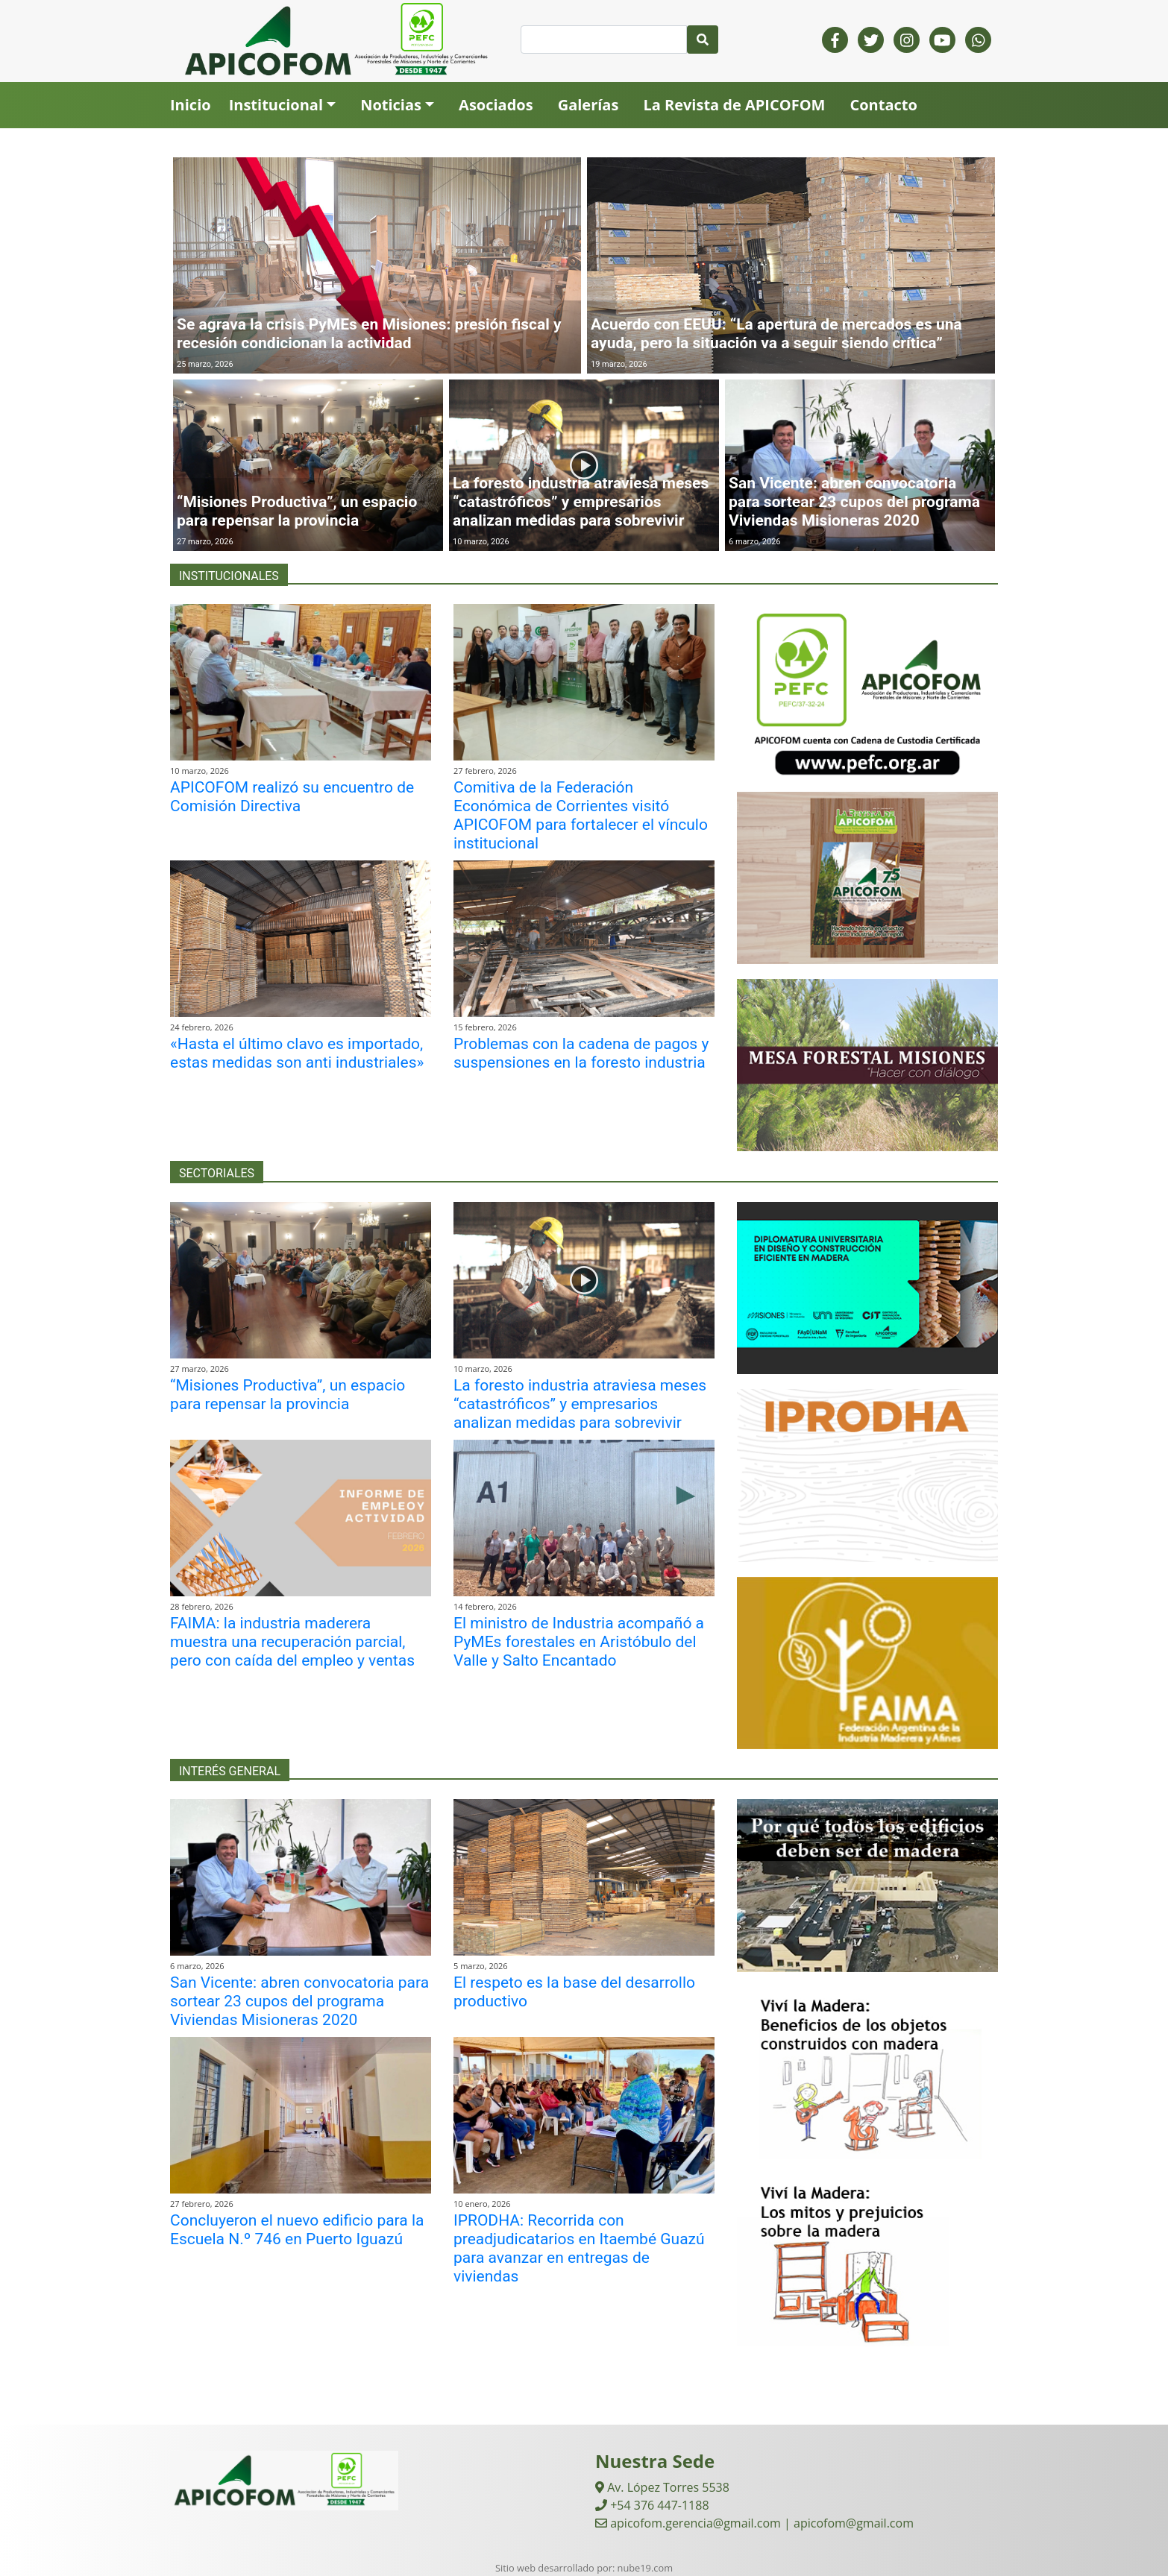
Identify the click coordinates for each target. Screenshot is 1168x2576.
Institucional (276, 105)
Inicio (190, 105)
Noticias (390, 105)
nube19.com (645, 2568)
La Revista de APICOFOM (734, 105)
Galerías (588, 105)
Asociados (496, 105)
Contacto (883, 105)
